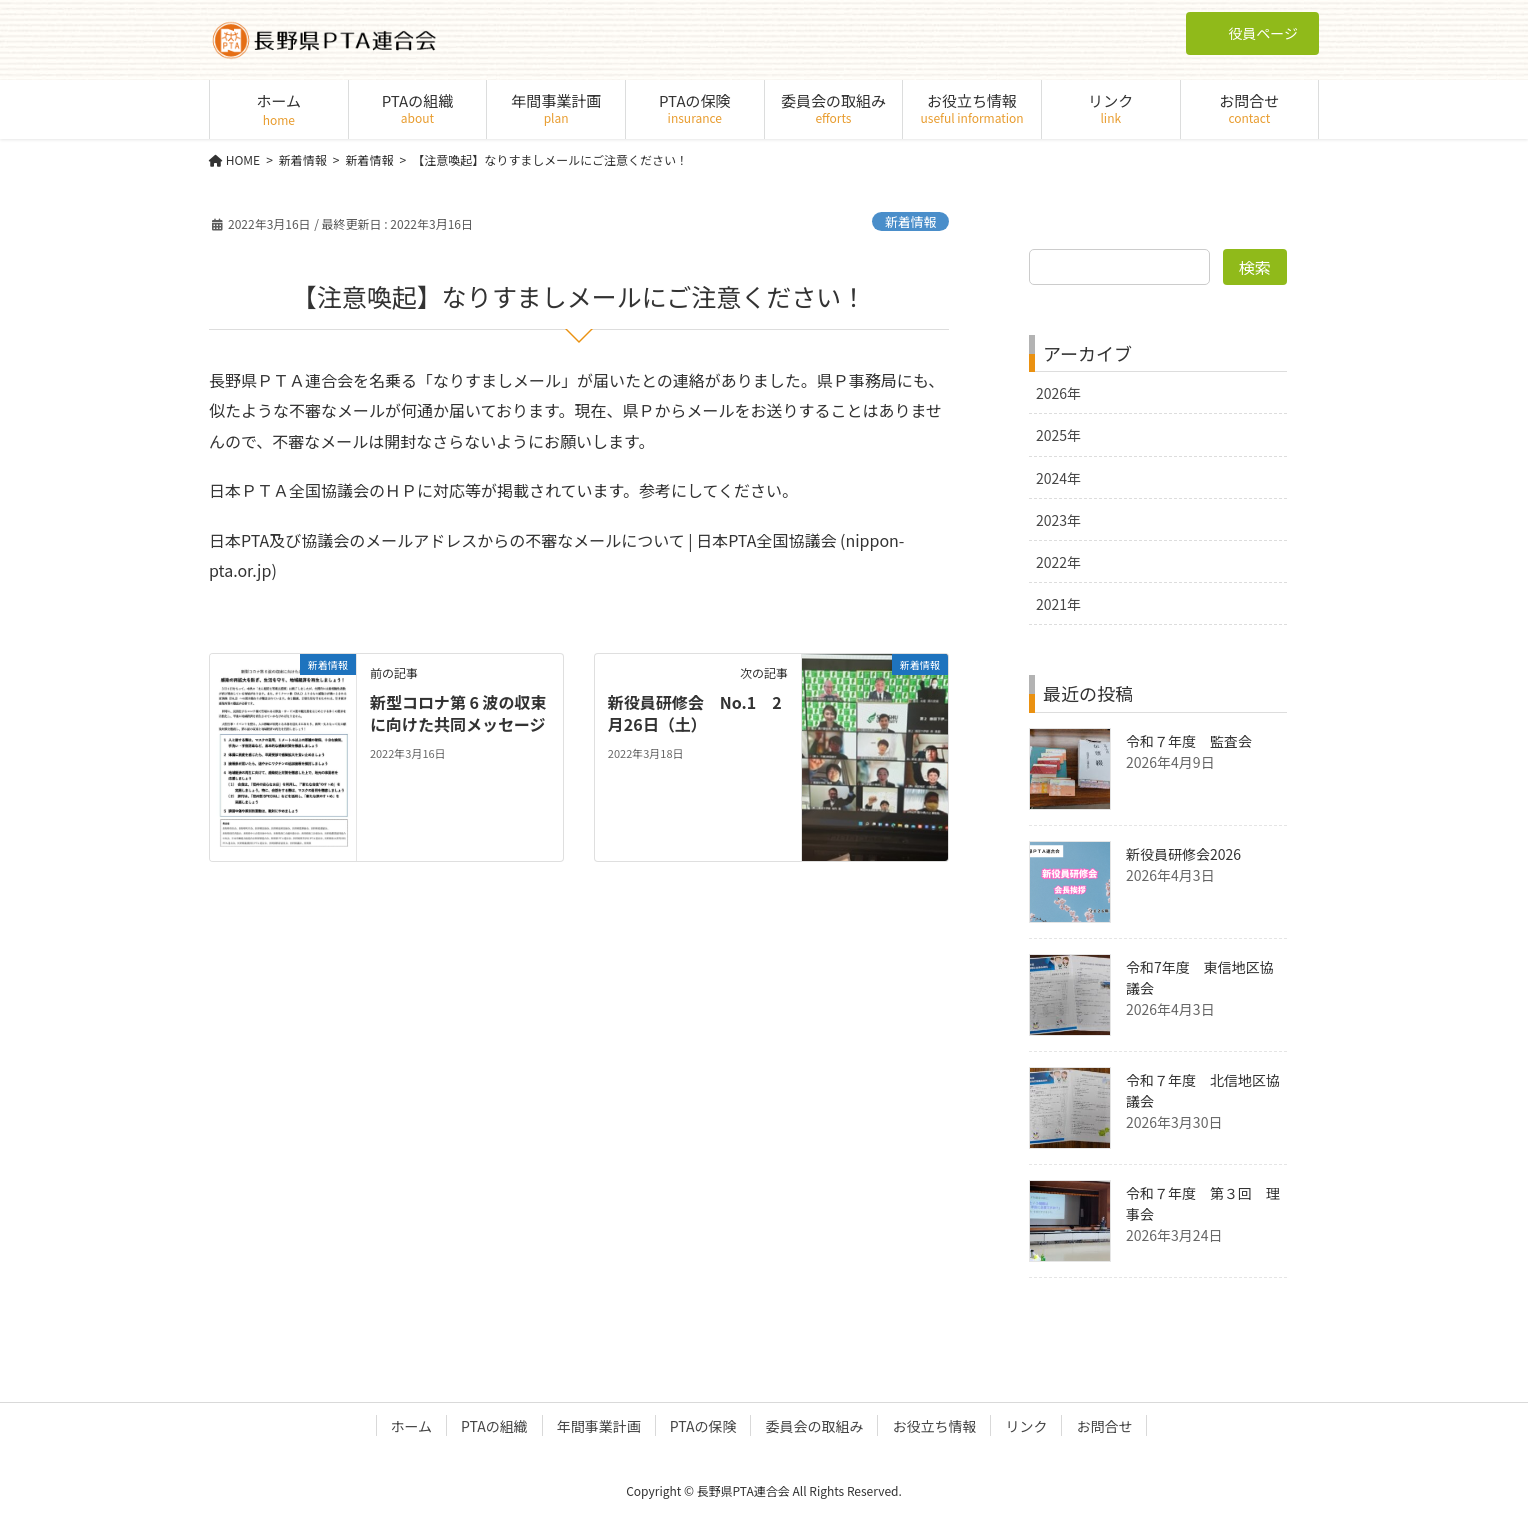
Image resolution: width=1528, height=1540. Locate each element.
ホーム (412, 1426)
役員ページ (1252, 33)
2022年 (1058, 562)
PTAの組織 (494, 1426)
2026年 (1058, 393)
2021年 (1058, 604)
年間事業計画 (599, 1426)
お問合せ (1104, 1426)
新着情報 (910, 221)
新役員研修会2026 (1183, 854)
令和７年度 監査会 (1189, 741)
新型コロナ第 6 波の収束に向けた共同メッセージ (458, 713)
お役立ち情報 (934, 1426)
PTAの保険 (703, 1426)
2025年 (1058, 435)
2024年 (1058, 478)
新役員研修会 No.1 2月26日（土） (695, 713)
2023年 (1058, 520)
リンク (1026, 1426)
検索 (1255, 267)
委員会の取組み (814, 1426)
